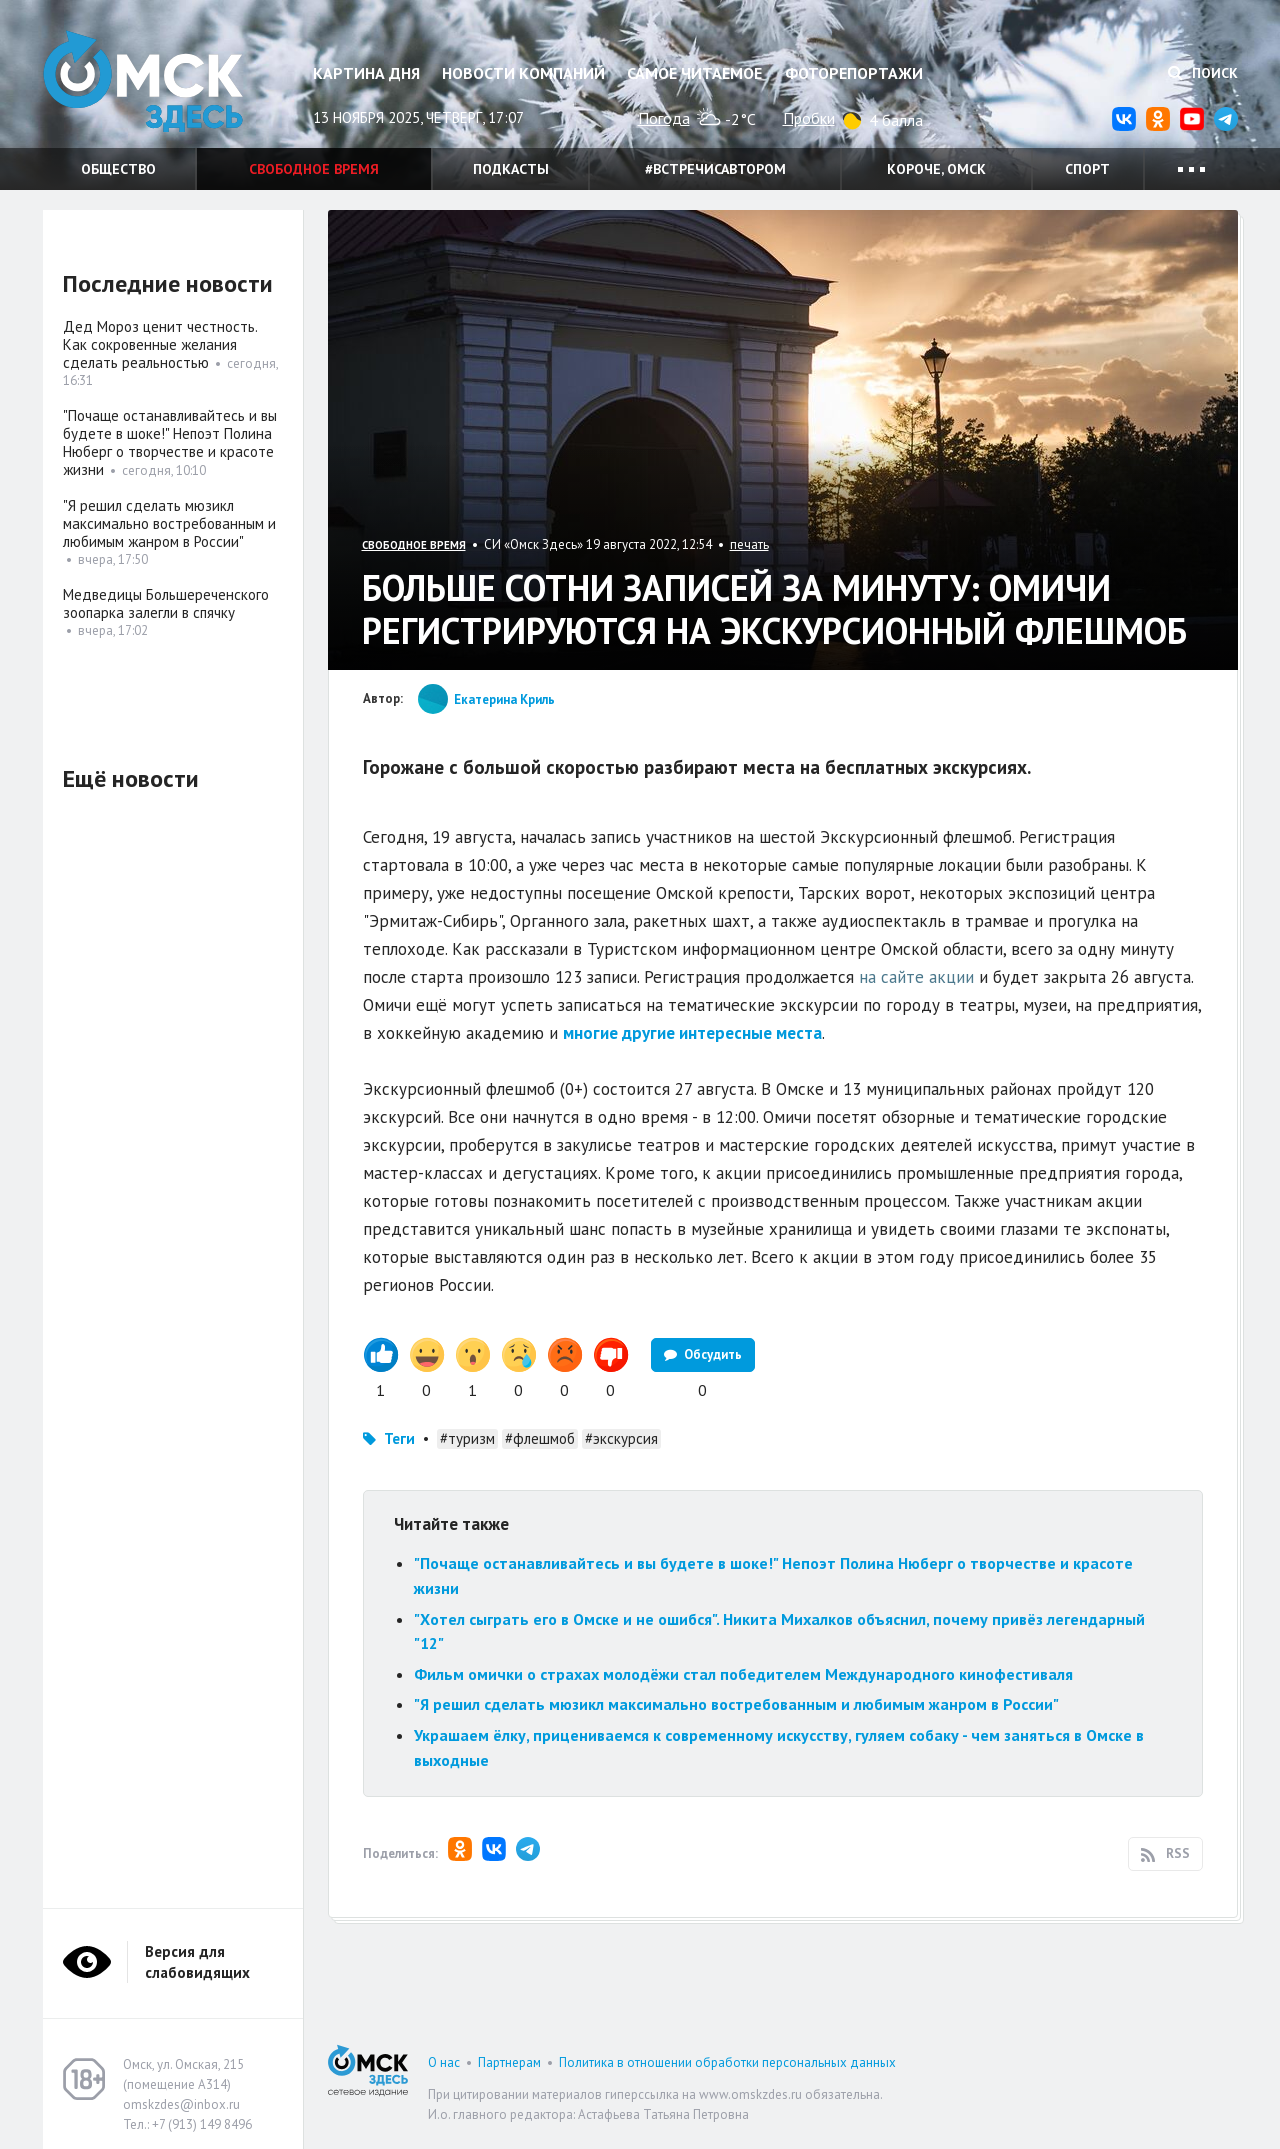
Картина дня (366, 73)
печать (749, 544)
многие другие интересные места (692, 1033)
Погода (664, 118)
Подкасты (511, 169)
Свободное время (314, 169)
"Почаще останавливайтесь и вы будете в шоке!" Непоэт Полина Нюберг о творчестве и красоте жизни (170, 442)
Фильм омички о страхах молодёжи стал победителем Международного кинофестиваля (743, 1674)
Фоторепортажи (854, 73)
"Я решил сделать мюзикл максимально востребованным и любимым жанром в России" (736, 1704)
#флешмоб (540, 1438)
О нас (444, 2062)
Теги (399, 1438)
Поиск (1203, 73)
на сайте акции (916, 977)
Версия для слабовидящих (197, 1962)
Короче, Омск (936, 169)
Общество (118, 169)
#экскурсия (621, 1438)
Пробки (809, 118)
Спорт (1087, 169)
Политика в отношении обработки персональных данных (727, 2062)
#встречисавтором (715, 169)
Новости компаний (523, 73)
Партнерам (509, 2062)
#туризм (467, 1438)
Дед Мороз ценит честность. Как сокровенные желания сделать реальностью (160, 344)
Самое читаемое (694, 73)
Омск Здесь (143, 81)
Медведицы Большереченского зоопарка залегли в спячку (166, 603)
